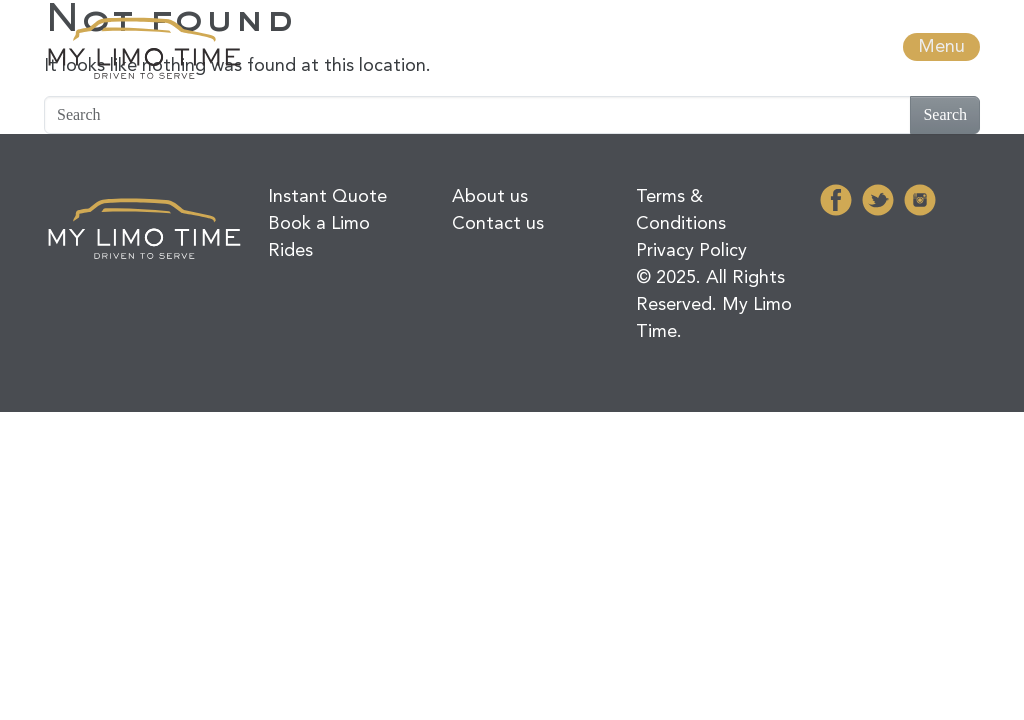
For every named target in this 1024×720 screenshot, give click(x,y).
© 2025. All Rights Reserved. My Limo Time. (714, 305)
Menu (941, 47)
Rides (290, 251)
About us (490, 197)
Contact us (498, 224)
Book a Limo (319, 224)
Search (945, 114)
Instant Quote (327, 197)
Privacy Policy (691, 251)
